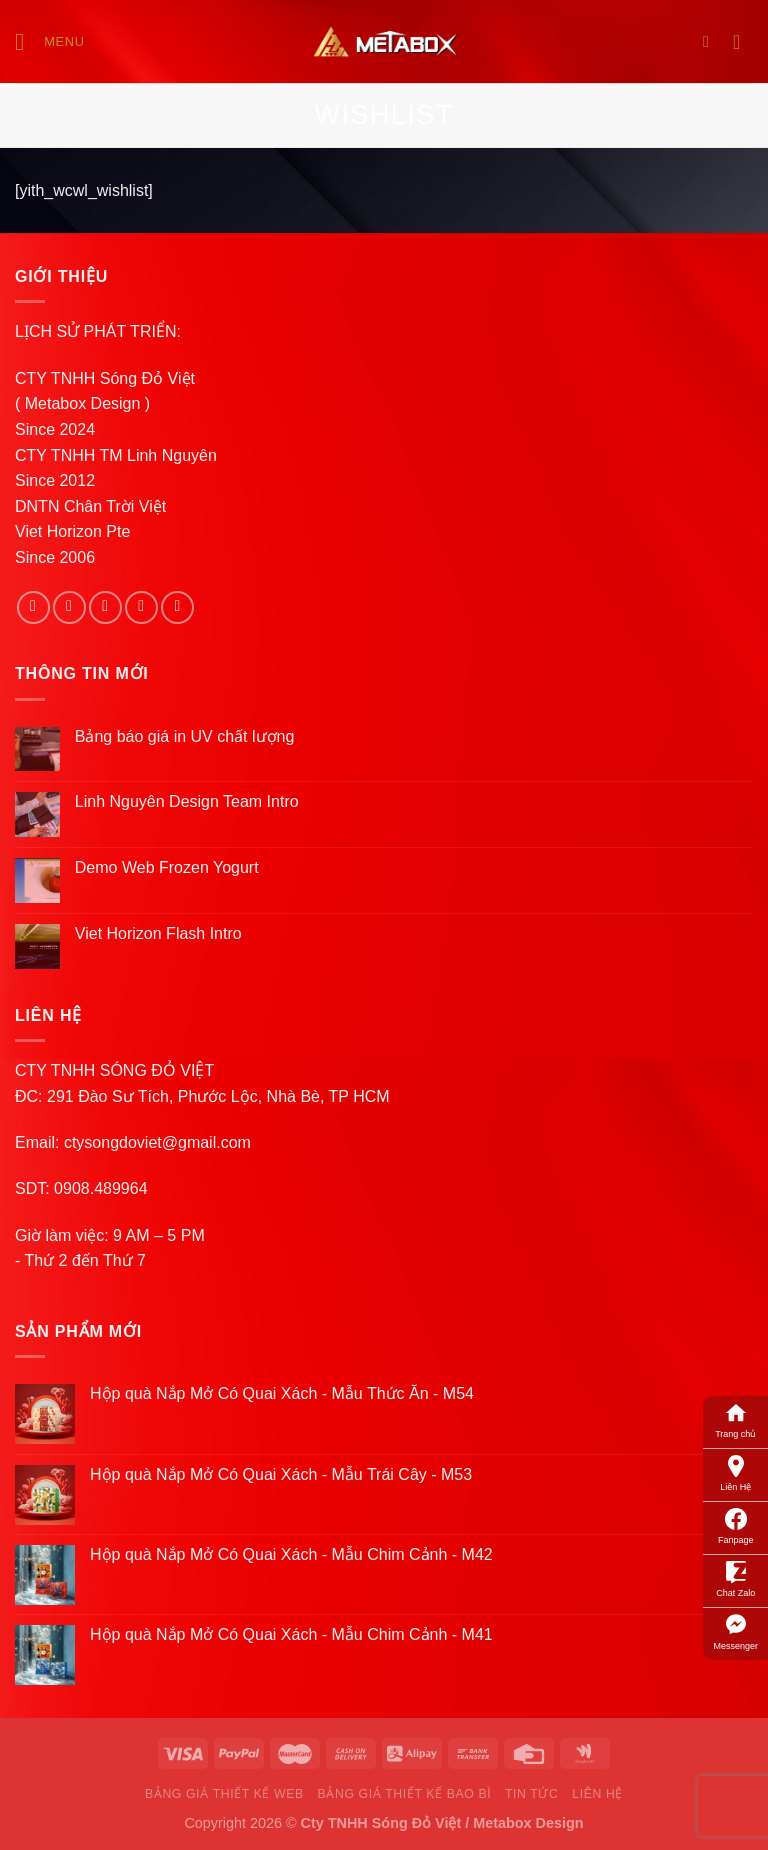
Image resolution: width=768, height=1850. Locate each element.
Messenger (735, 1631)
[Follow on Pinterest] (177, 607)
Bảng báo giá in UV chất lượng (187, 736)
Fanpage (736, 1525)
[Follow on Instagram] (69, 607)
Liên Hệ (735, 1472)
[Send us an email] (141, 607)
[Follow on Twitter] (105, 607)
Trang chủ (735, 1419)
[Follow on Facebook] (33, 607)
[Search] (711, 41)
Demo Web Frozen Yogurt (167, 867)
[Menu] (50, 41)
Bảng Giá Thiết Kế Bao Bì (405, 1794)
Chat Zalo (735, 1578)
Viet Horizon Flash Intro (158, 933)
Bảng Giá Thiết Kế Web (224, 1794)
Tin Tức (531, 1794)
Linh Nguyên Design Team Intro (187, 801)
